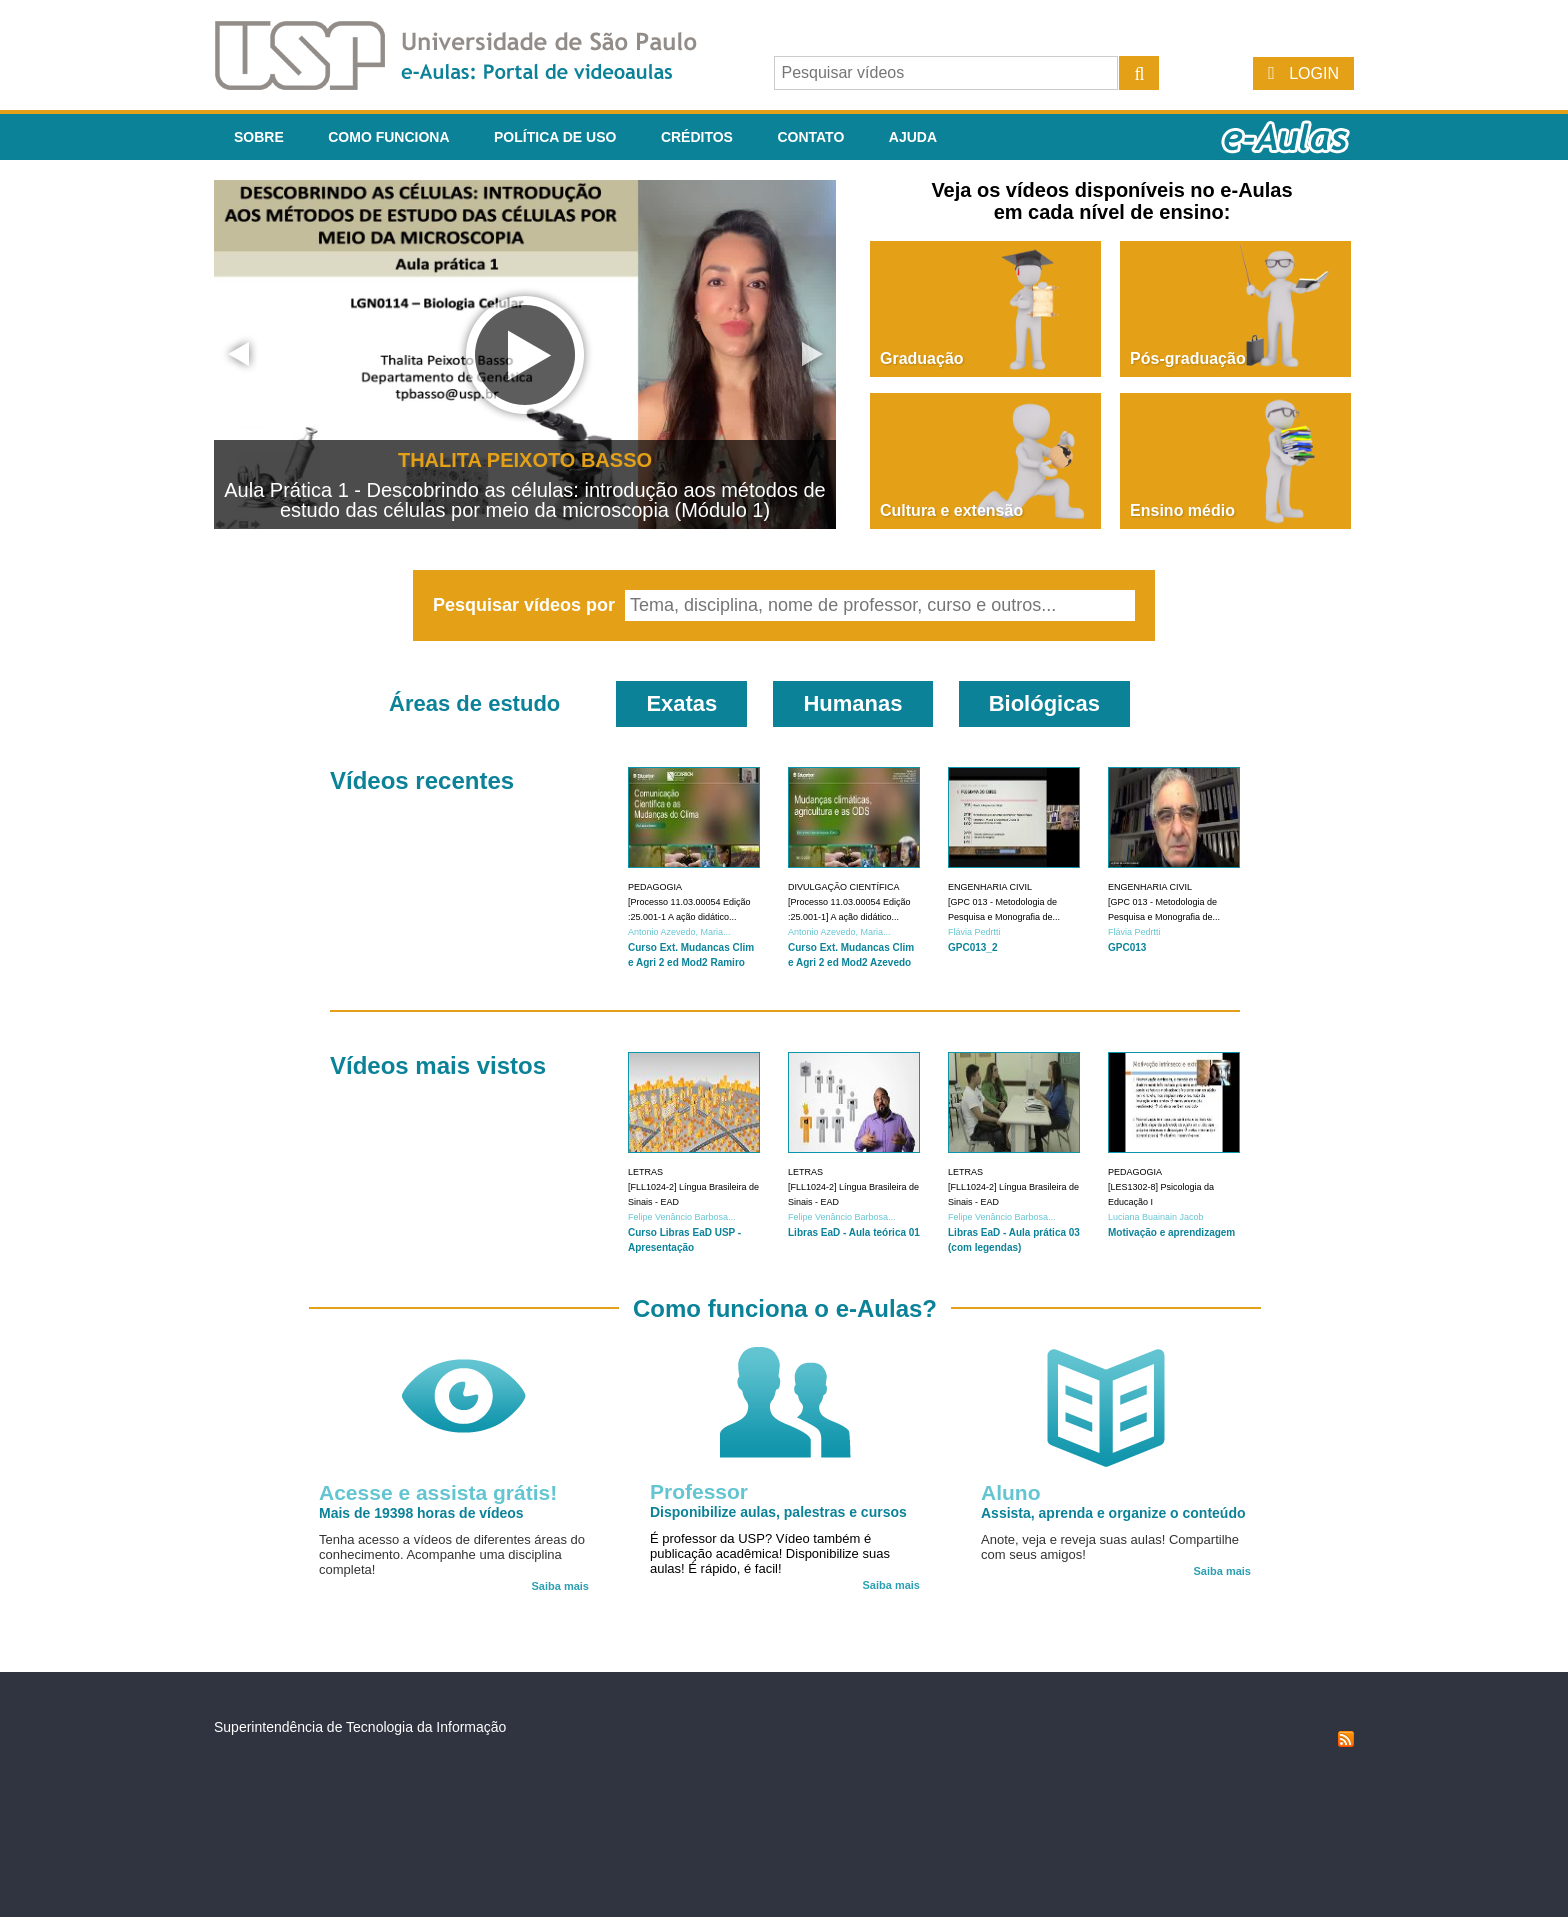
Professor (699, 1491)
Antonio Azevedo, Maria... (679, 932)
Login (1314, 73)
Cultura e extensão (951, 510)
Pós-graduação (1188, 358)
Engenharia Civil (990, 887)
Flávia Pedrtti (974, 932)
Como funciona (388, 137)
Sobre (259, 137)
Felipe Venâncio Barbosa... (682, 1217)
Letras (645, 1172)
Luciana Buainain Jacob (1156, 1217)
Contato (810, 137)
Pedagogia (655, 887)
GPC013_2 (972, 947)
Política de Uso (555, 137)
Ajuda (913, 137)
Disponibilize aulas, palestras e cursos (778, 1512)
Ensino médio (1182, 510)
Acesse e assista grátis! (438, 1492)
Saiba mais (560, 1586)
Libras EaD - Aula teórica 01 (854, 1232)
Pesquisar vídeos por (526, 605)
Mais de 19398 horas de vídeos (421, 1513)
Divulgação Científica (844, 887)
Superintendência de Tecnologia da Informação (360, 1727)
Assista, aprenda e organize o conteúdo (1113, 1513)
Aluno (1010, 1492)
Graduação (922, 358)
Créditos (697, 137)
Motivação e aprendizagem (1171, 1232)
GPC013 (1127, 947)
